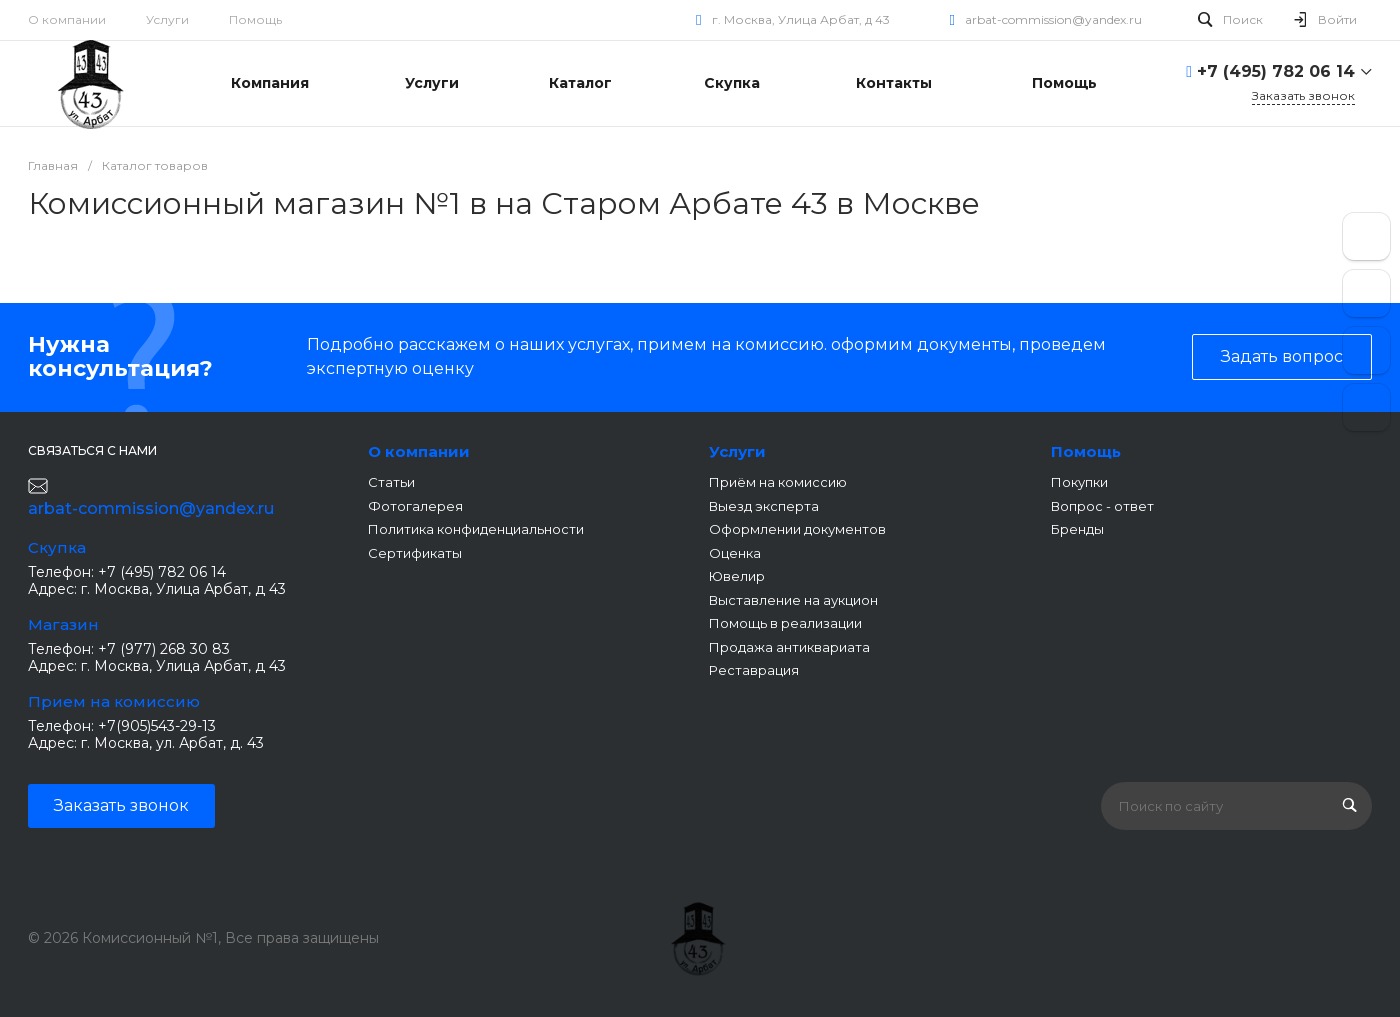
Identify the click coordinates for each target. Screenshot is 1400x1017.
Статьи (391, 482)
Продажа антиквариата (789, 647)
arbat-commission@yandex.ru (1053, 19)
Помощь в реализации (785, 623)
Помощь (255, 19)
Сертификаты (415, 553)
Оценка (735, 553)
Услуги (167, 19)
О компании (67, 19)
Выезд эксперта (764, 506)
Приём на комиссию (778, 482)
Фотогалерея (415, 506)
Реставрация (754, 670)
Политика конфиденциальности (476, 529)
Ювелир (737, 576)
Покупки (1079, 482)
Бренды (1077, 529)
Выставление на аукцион (793, 600)
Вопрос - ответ (1102, 506)
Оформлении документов (797, 529)
